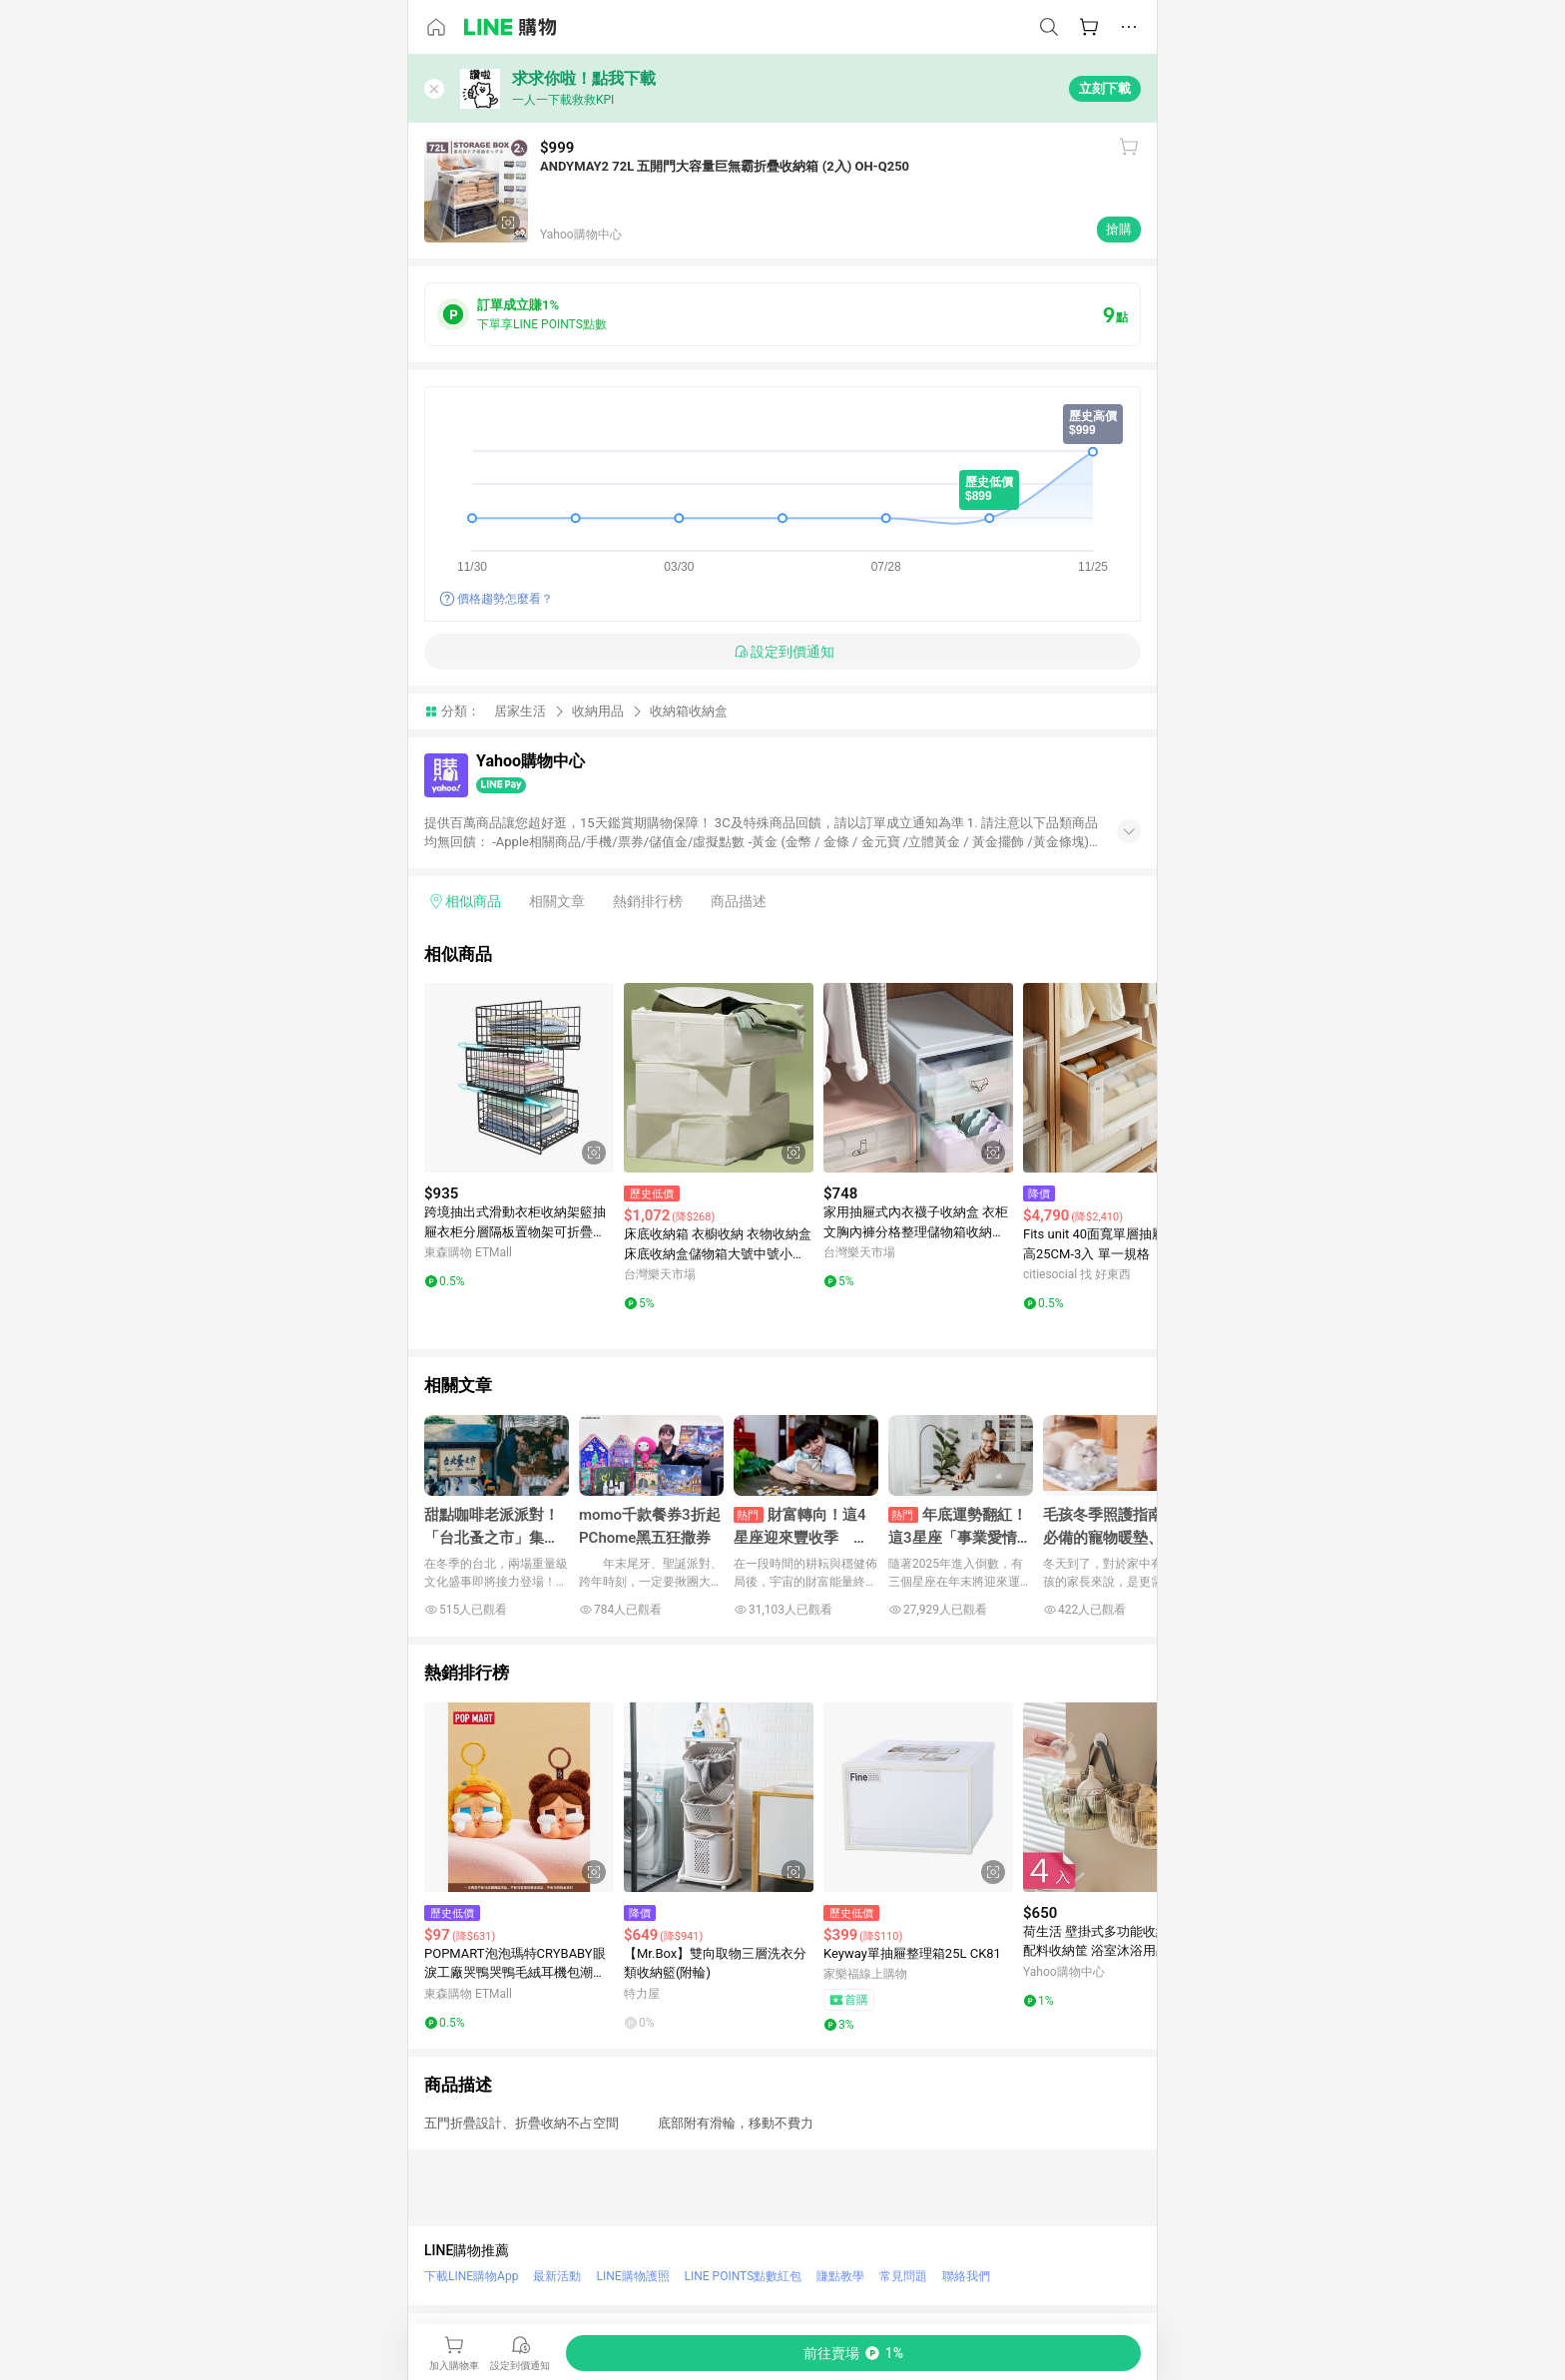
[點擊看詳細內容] (519, 1078)
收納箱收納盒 (689, 711)
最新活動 (557, 2276)
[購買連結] (853, 2353)
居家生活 (520, 711)
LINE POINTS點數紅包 (743, 2276)
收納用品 (598, 711)
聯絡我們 (966, 2276)
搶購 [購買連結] (1119, 229)
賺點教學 (840, 2276)
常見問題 (903, 2276)
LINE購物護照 (632, 2276)
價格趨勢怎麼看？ (505, 599)
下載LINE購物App (471, 2276)
